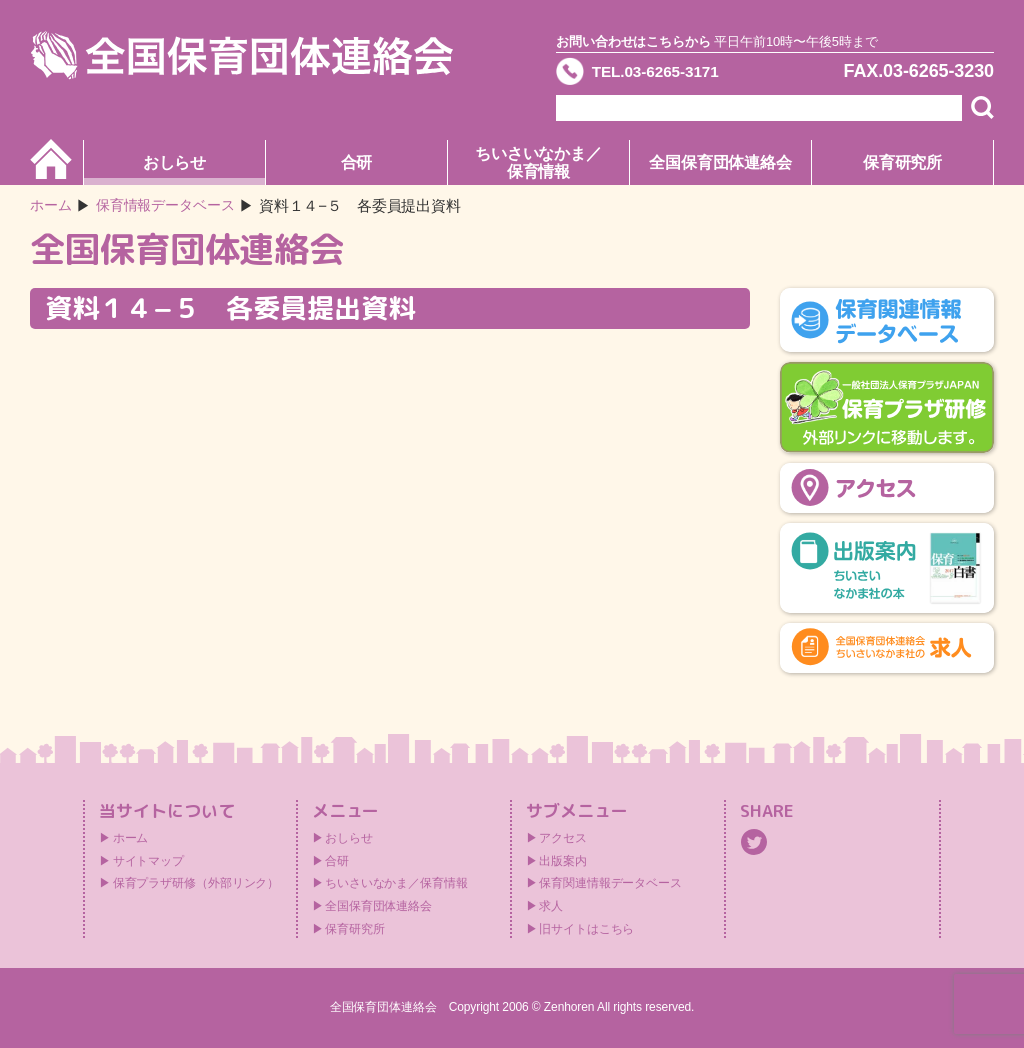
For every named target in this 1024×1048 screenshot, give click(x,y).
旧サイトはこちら (586, 929)
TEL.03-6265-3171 (669, 74)
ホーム (52, 205)
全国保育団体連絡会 (720, 162)
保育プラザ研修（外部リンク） (196, 883)
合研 (357, 162)
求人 (551, 906)
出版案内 (563, 861)
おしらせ (175, 162)
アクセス (563, 838)
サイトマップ (148, 861)
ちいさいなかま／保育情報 (538, 162)
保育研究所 (903, 162)
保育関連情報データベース (610, 883)
